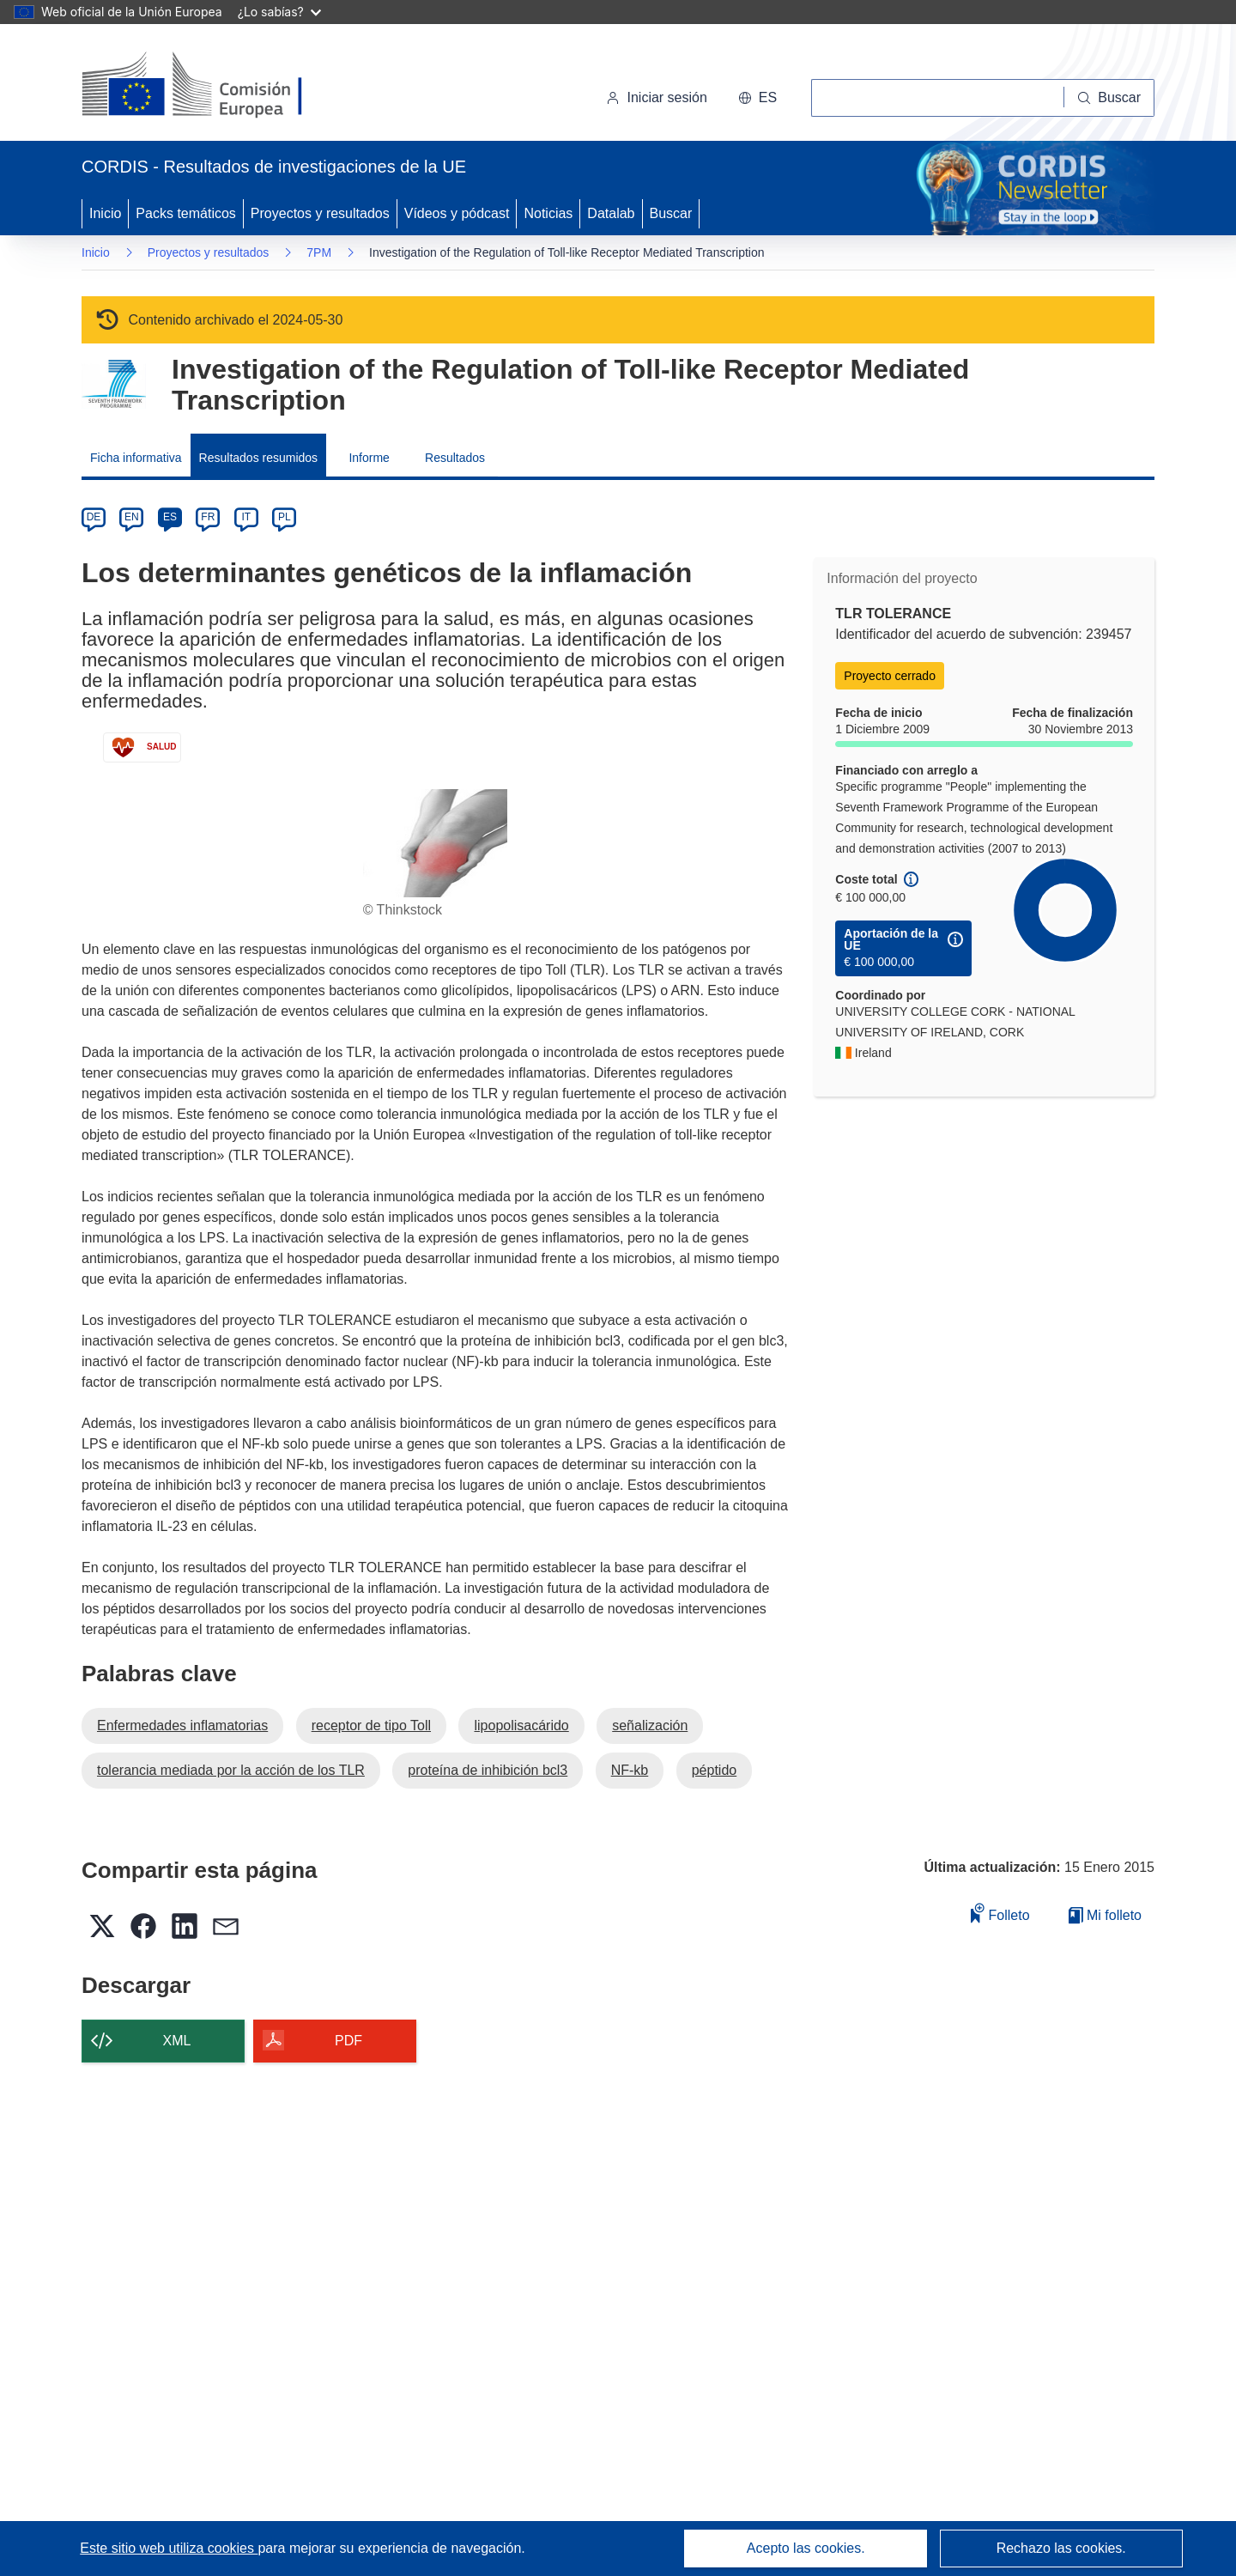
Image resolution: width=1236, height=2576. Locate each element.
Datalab (610, 213)
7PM (318, 252)
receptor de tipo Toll (371, 1725)
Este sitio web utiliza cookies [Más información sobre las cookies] (169, 2548)
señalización (650, 1725)
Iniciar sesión (656, 97)
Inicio (105, 213)
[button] (757, 98)
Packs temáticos (185, 213)
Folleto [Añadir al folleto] (1000, 1913)
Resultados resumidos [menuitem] (258, 458)
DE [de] (94, 517)
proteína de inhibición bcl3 (487, 1770)
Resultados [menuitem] (455, 458)
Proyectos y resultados (320, 213)
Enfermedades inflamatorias (182, 1725)
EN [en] (131, 517)
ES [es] (170, 517)
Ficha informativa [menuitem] (136, 458)
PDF (348, 2040)
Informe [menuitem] (368, 458)
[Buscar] (1109, 98)
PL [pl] (284, 517)
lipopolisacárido (521, 1725)
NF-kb (630, 1770)
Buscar (671, 213)
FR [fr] (208, 517)
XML (177, 2040)
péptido (714, 1770)
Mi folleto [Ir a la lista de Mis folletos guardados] (1105, 1915)
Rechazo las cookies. (1061, 2548)
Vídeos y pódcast (457, 213)
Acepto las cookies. (806, 2548)
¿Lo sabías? (279, 11)
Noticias (548, 213)
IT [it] (246, 517)
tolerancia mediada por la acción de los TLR (231, 1770)
